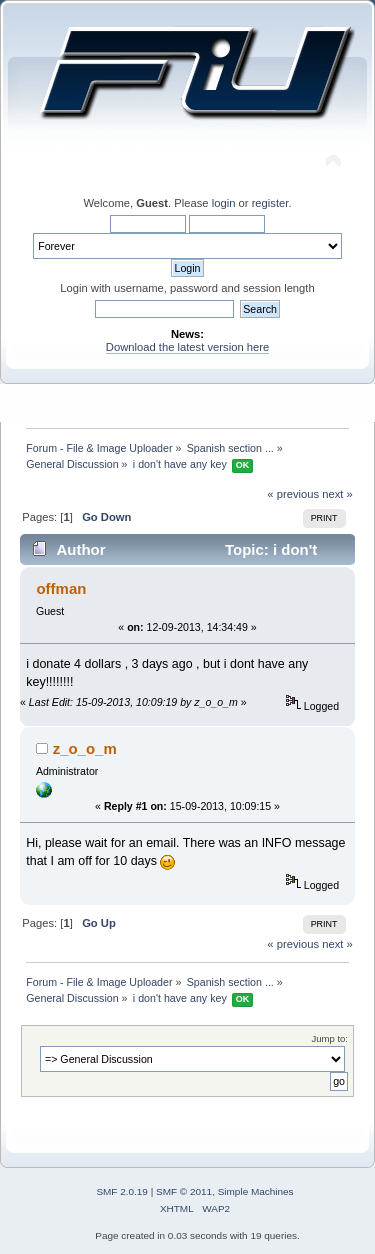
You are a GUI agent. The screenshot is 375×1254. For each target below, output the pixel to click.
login (224, 203)
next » (337, 494)
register (270, 203)
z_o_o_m (85, 748)
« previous (293, 494)
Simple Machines (256, 1191)
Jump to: (329, 1038)
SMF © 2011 (184, 1191)
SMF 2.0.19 (122, 1191)
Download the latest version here (187, 347)
